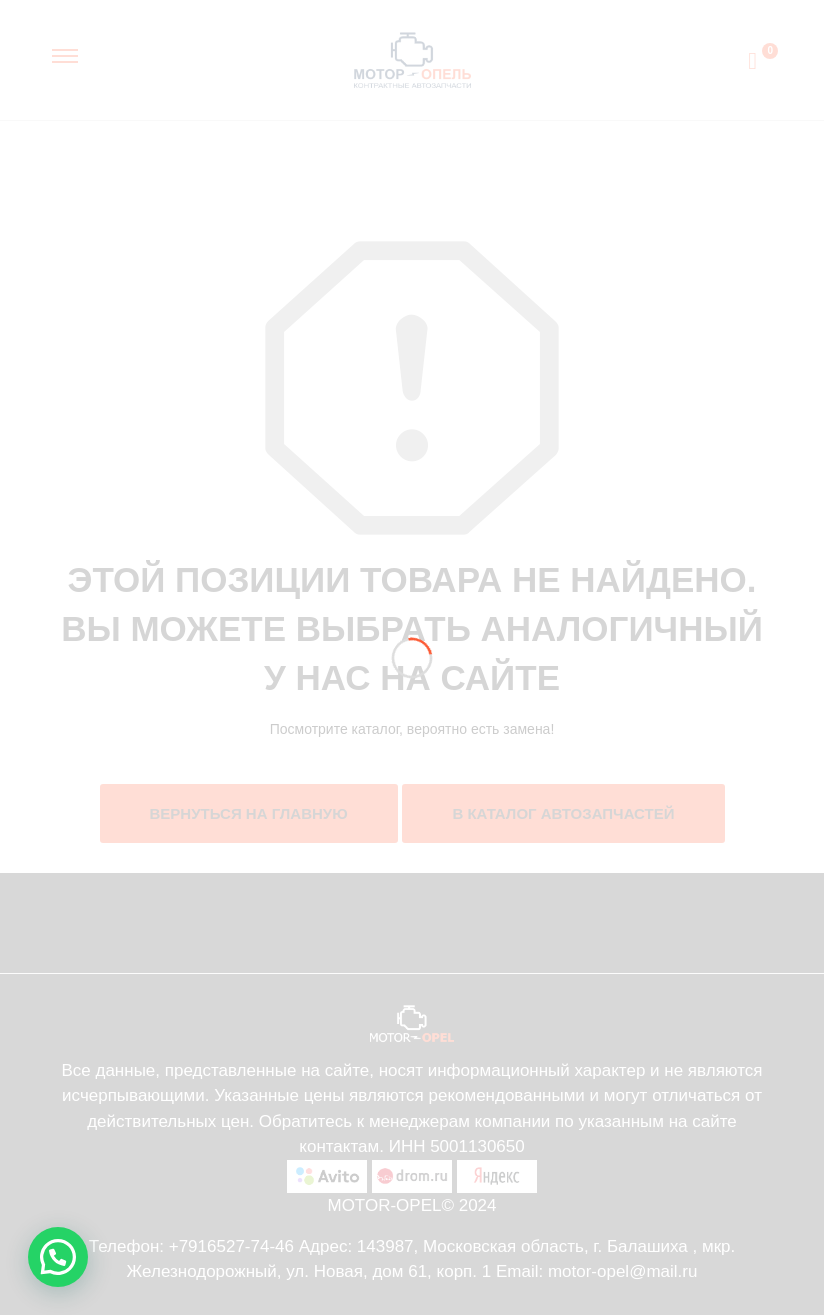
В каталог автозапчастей (563, 813)
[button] (58, 1257)
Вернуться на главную (249, 813)
